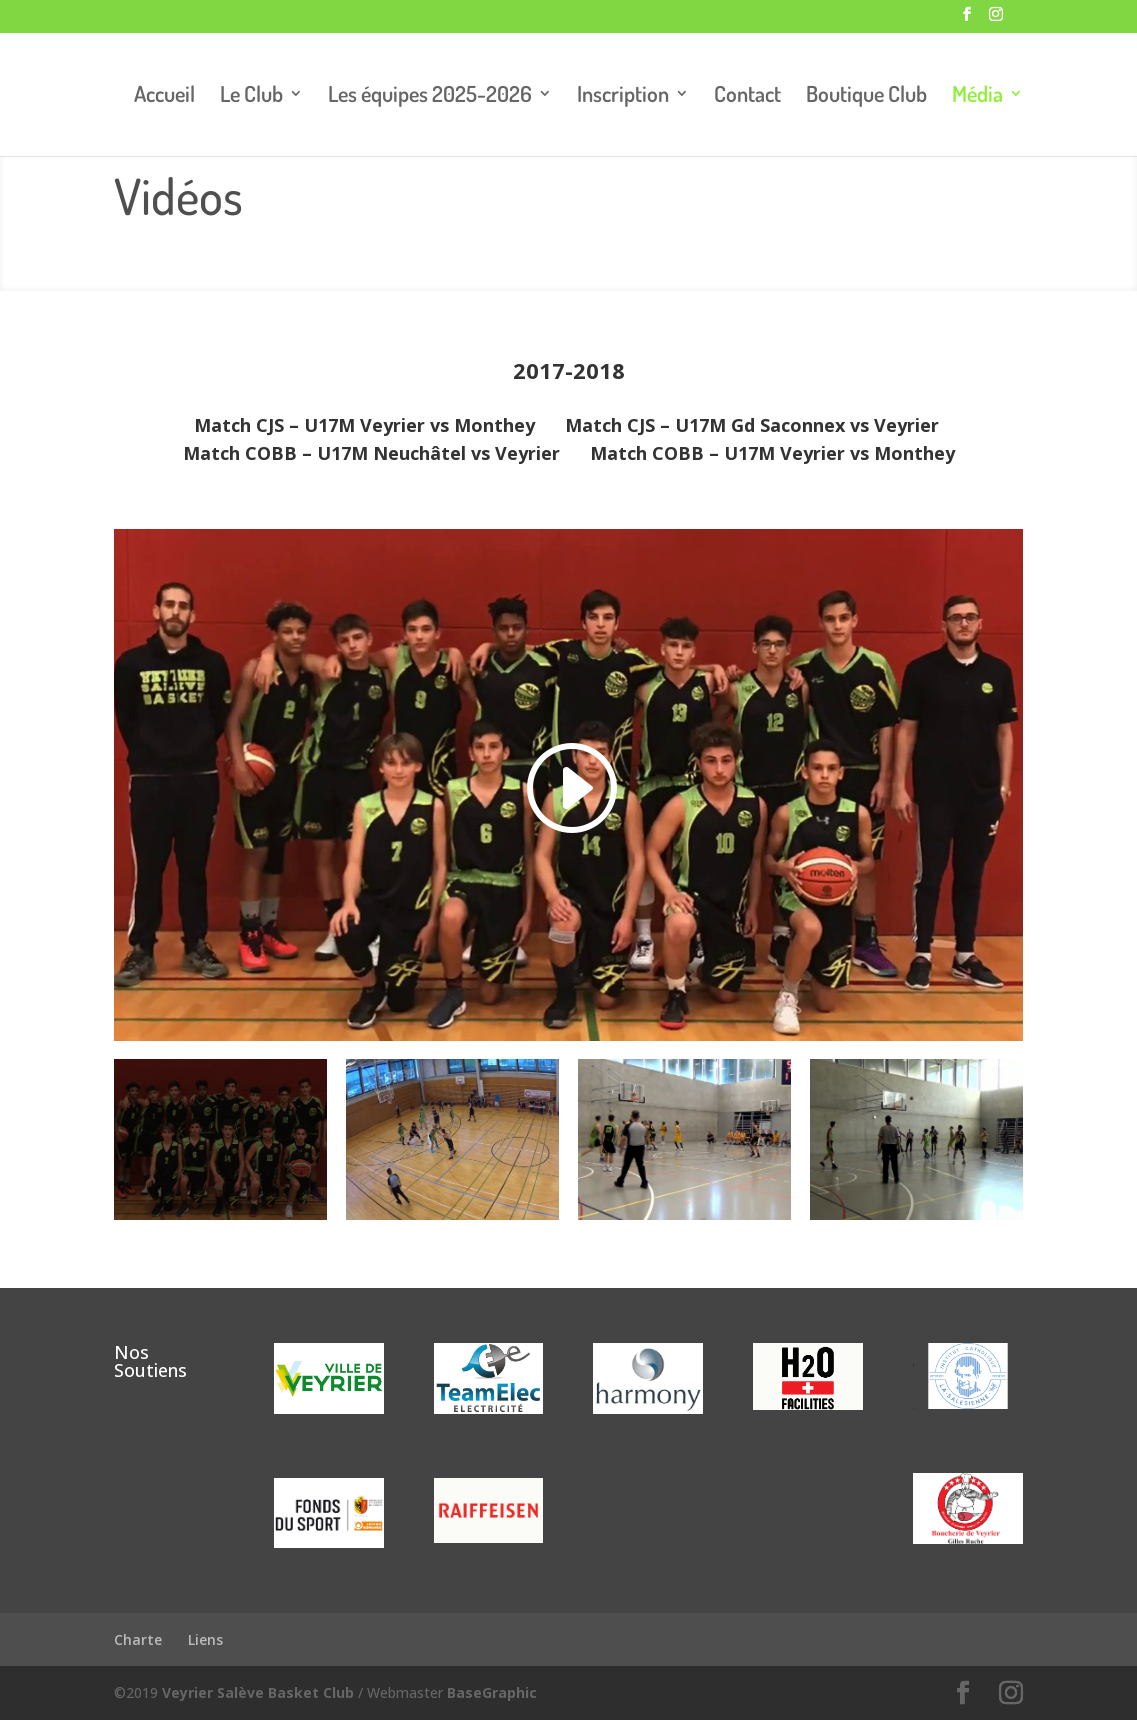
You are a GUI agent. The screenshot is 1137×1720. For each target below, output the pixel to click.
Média (977, 96)
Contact (747, 96)
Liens (205, 1639)
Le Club (251, 96)
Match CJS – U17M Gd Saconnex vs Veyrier (752, 425)
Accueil (164, 96)
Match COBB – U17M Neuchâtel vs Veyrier (371, 453)
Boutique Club (866, 96)
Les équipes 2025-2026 (430, 96)
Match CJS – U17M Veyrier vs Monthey (367, 425)
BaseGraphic (492, 1692)
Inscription (623, 96)
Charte (138, 1639)
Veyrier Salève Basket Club (258, 1692)
